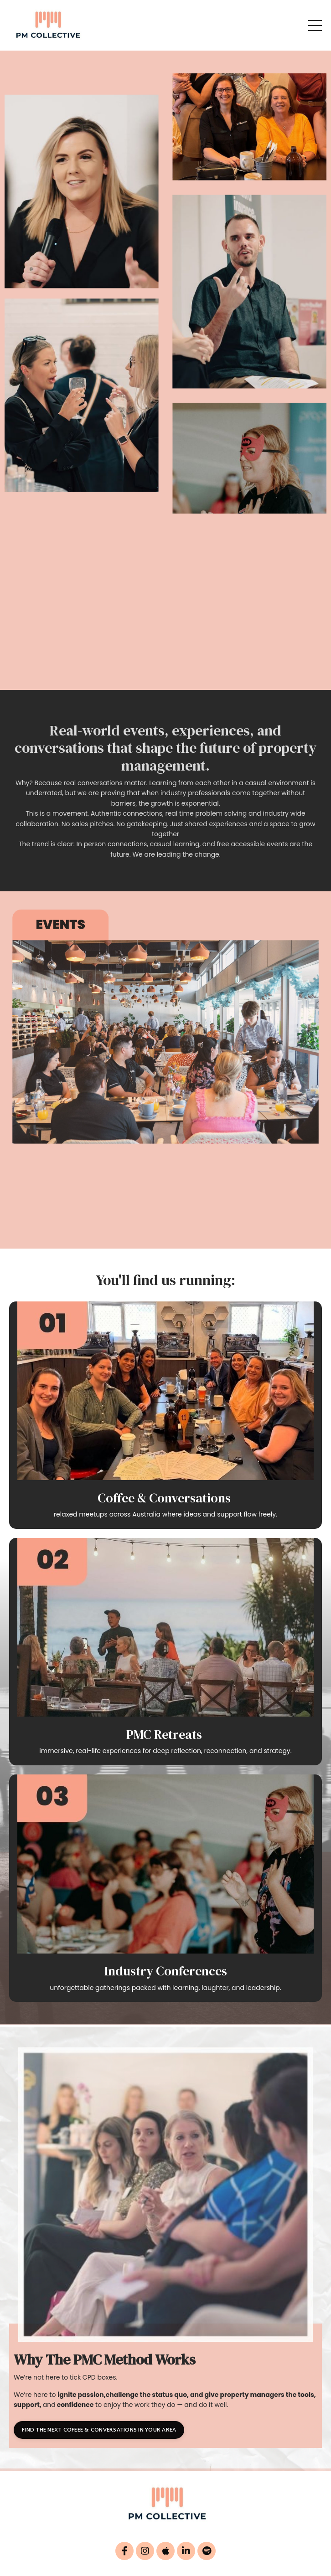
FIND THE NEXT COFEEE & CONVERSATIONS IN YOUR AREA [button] (99, 2430)
